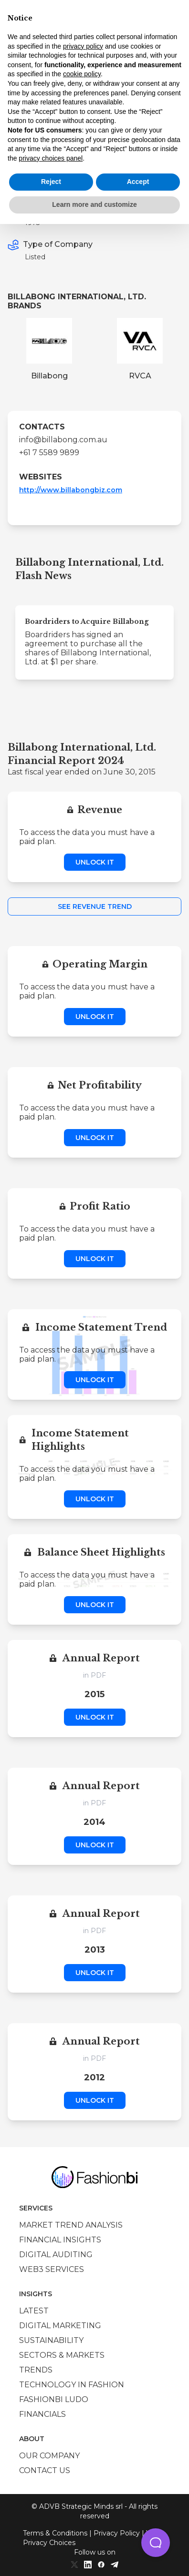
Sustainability (51, 2340)
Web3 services (51, 2269)
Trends (35, 2369)
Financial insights (60, 2239)
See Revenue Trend (95, 906)
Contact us (44, 2470)
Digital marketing (60, 2325)
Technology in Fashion (71, 2384)
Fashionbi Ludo (53, 2399)
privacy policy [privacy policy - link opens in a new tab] (83, 46)
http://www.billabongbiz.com (70, 490)
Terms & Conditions (55, 2533)
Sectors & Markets (62, 2355)
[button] (155, 2542)
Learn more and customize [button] (94, 204)
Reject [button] (51, 181)
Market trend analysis (71, 2225)
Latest (34, 2310)
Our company (49, 2455)
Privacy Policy (117, 2533)
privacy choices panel (51, 158)
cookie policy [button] (82, 74)
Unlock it (94, 862)
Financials (42, 2414)
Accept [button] (138, 181)
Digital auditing (56, 2254)
